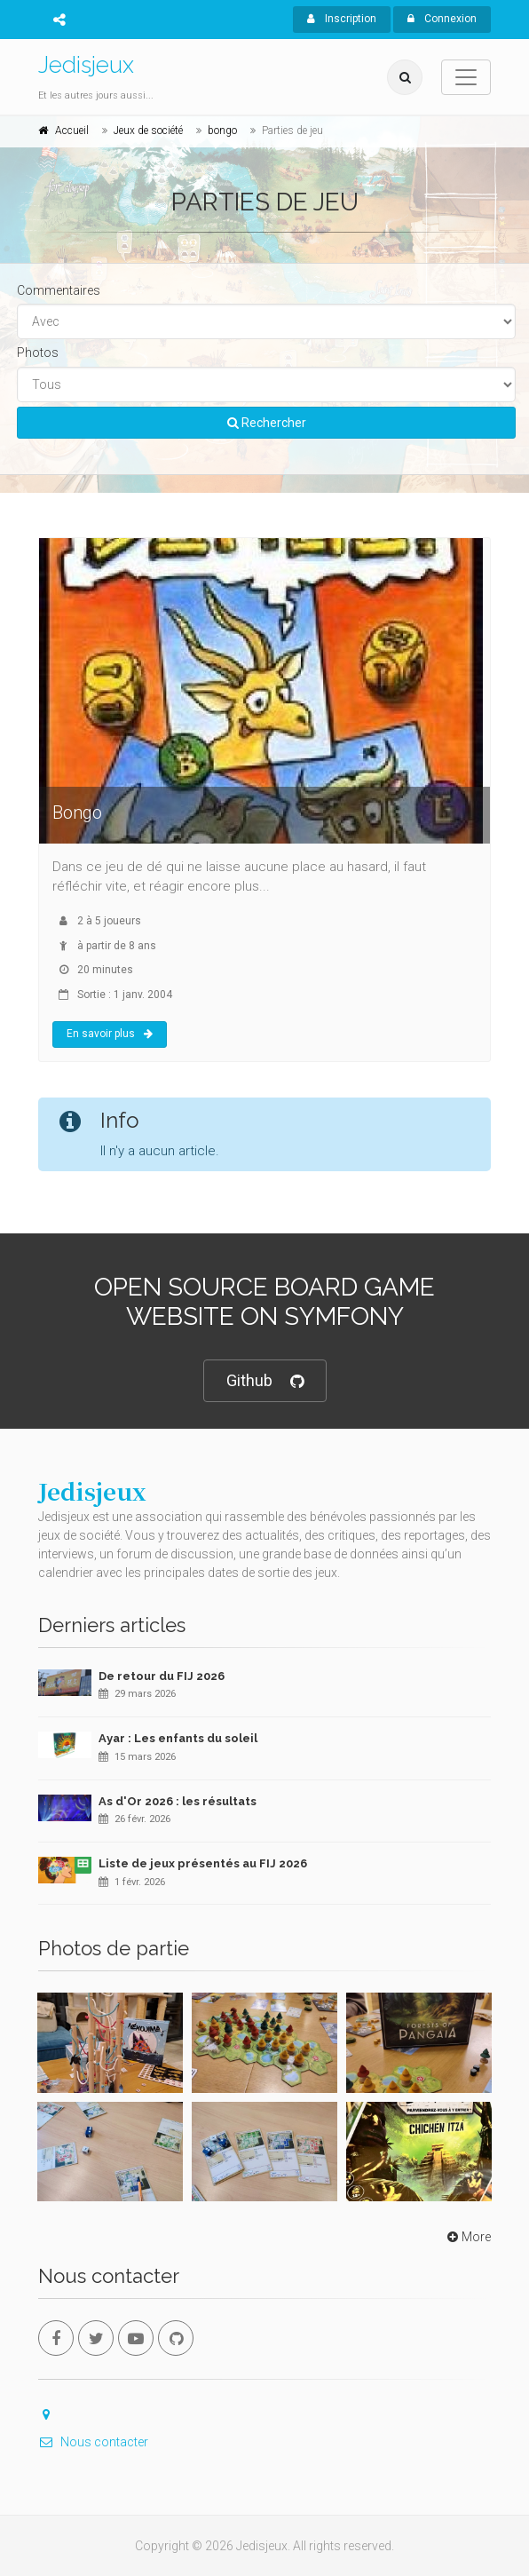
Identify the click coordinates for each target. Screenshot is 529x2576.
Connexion (442, 18)
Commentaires (58, 290)
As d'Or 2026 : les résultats (178, 1801)
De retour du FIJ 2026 (162, 1676)
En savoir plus (110, 1033)
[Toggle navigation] (466, 77)
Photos (38, 352)
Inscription (341, 18)
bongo (222, 130)
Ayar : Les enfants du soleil (178, 1738)
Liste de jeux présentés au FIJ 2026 (203, 1863)
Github (265, 1381)
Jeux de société (148, 130)
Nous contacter (93, 2442)
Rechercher (266, 423)
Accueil (72, 130)
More (467, 2237)
